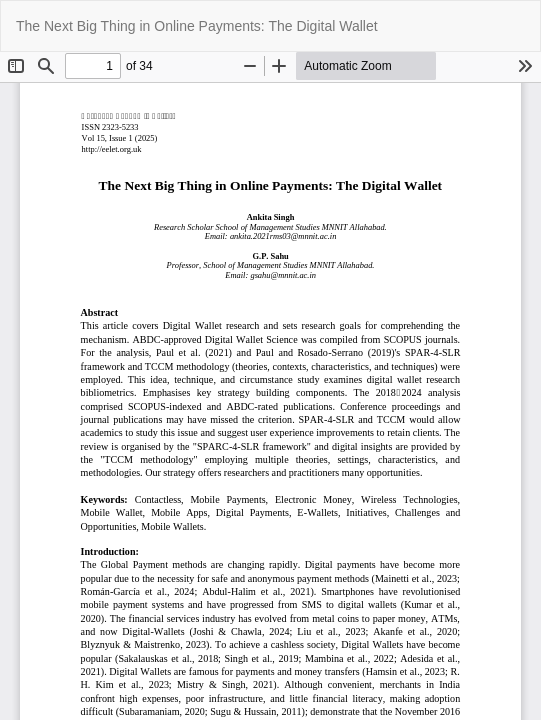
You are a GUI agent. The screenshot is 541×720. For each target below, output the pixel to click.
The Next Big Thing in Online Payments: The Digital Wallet (197, 26)
